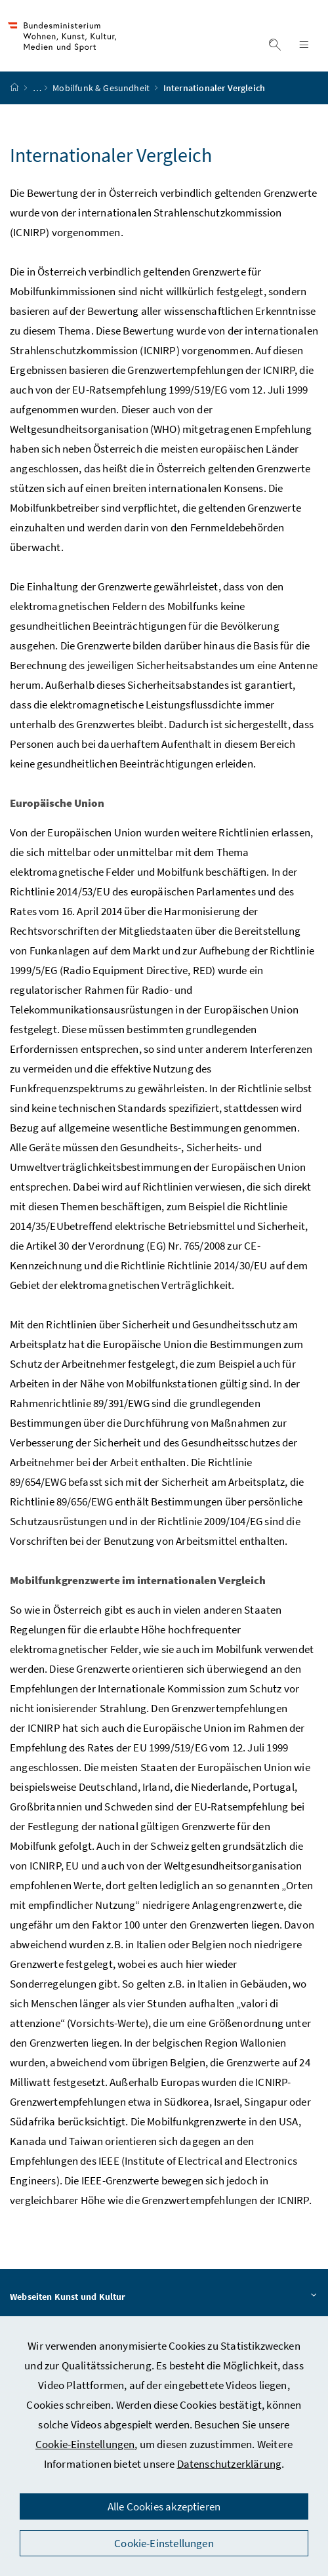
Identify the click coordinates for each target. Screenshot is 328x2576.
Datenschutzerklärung (229, 2464)
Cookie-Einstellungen (85, 2444)
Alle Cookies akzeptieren (164, 2506)
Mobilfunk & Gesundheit (102, 94)
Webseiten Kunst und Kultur (164, 2303)
